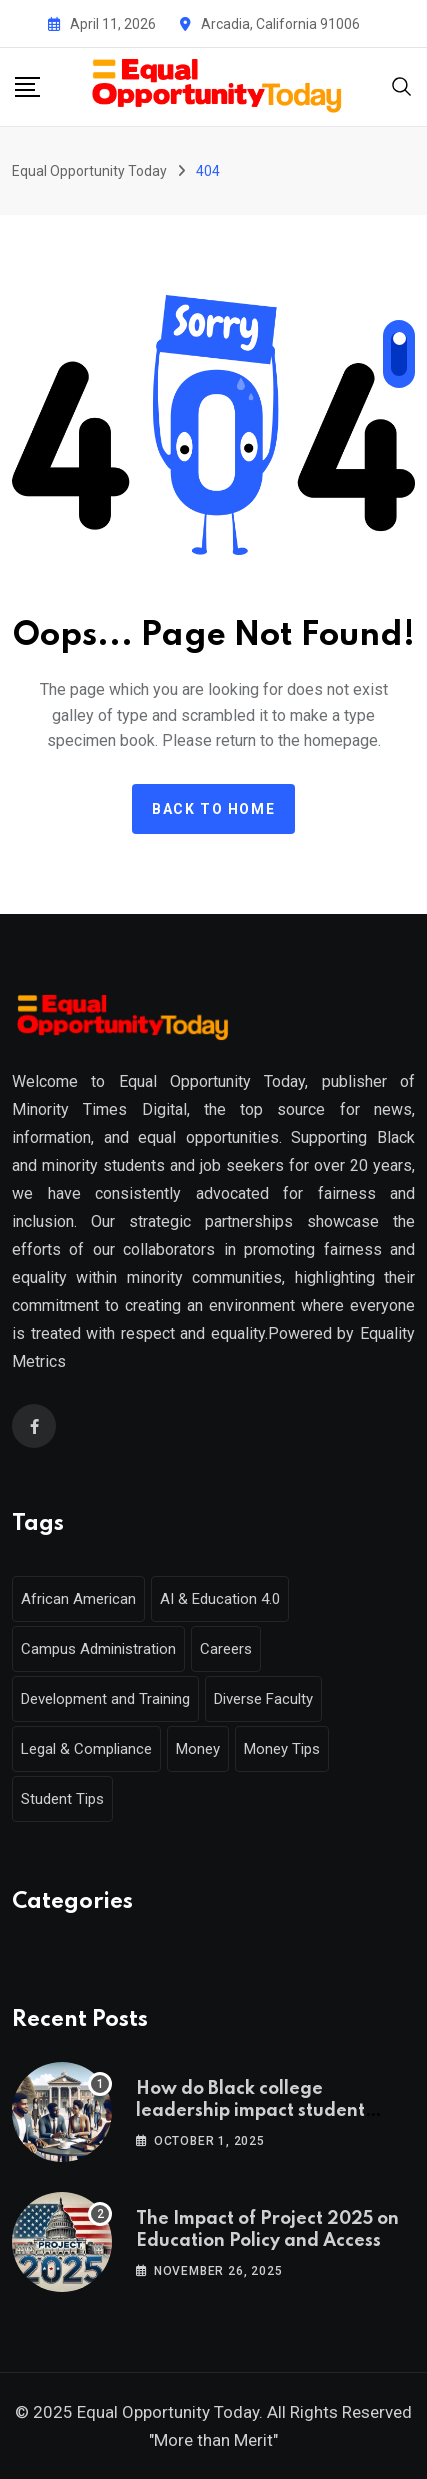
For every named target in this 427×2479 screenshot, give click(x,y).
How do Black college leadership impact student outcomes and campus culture (266, 2111)
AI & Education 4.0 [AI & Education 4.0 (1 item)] (220, 1599)
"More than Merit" (213, 2440)
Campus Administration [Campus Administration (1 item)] (98, 1649)
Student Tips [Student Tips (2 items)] (62, 1799)
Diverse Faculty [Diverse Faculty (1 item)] (263, 1699)
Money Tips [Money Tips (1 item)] (282, 1749)
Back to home (213, 809)
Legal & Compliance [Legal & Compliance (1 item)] (86, 1749)
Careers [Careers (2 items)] (226, 1649)
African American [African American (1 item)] (78, 1599)
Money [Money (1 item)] (198, 1749)
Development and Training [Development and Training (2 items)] (105, 1699)
